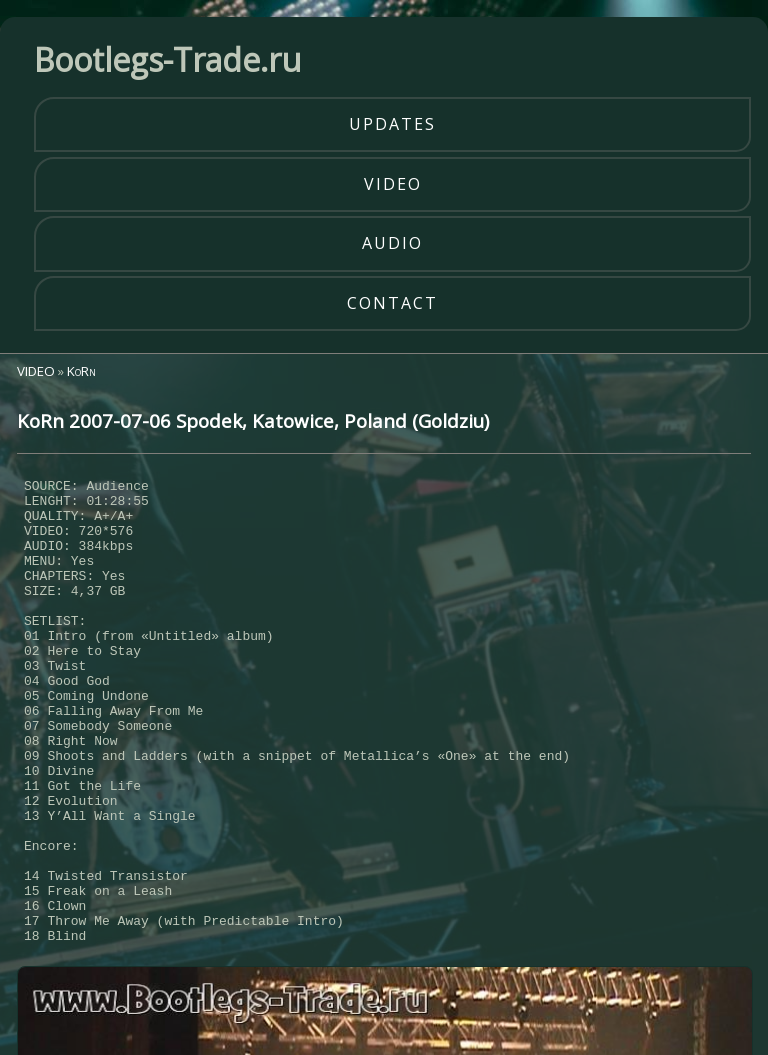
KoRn (81, 371)
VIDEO (36, 371)
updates (392, 124)
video (393, 184)
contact (392, 303)
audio (392, 243)
